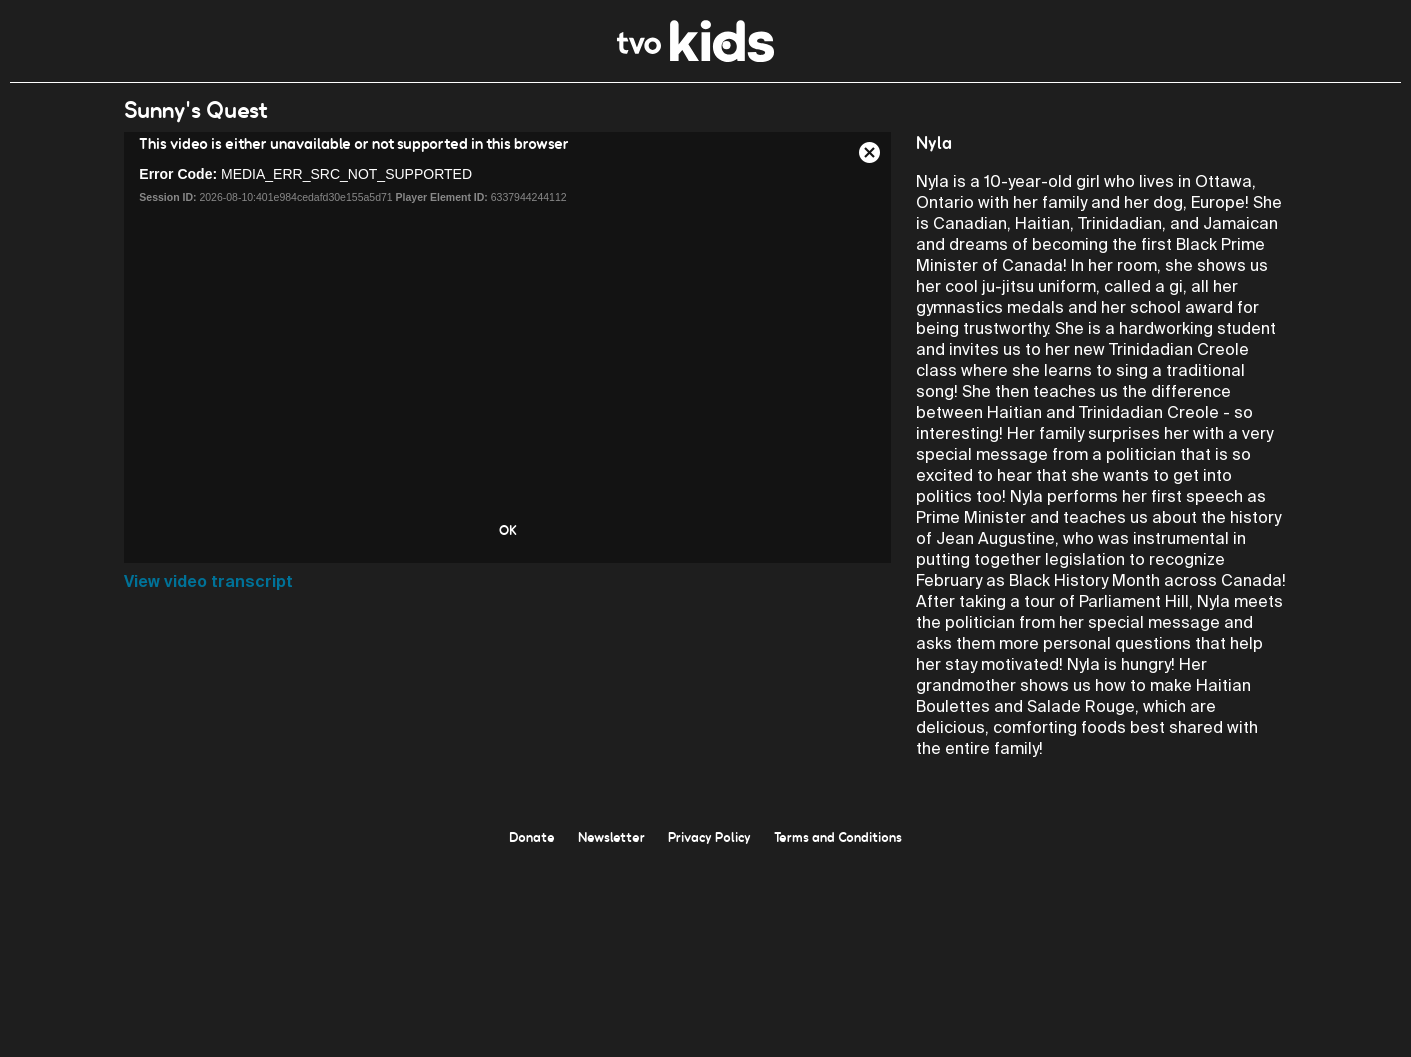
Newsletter (611, 837)
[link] (695, 56)
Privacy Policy (709, 837)
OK (508, 530)
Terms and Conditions (838, 837)
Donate (532, 837)
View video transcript (208, 581)
